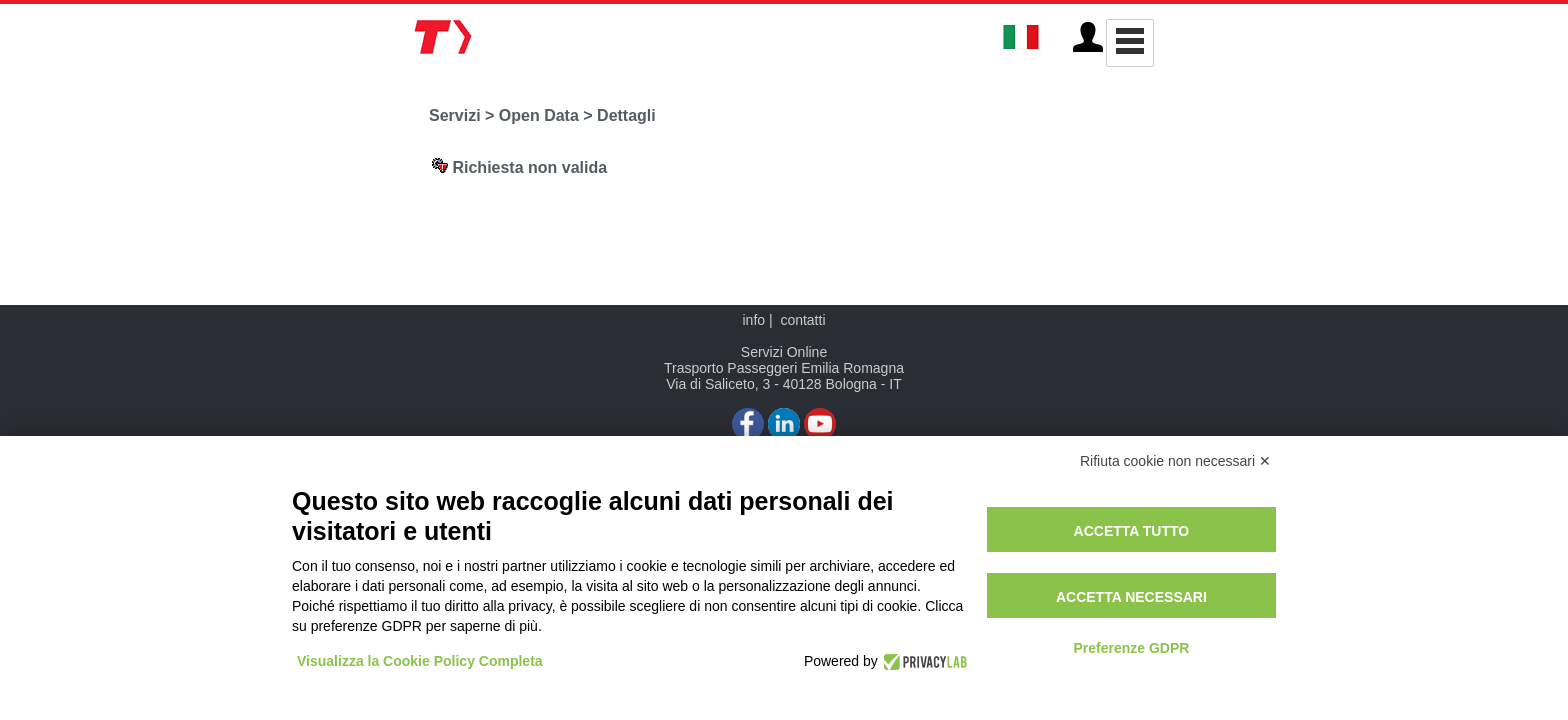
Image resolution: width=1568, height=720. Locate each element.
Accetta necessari (1131, 597)
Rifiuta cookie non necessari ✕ (1175, 461)
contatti (802, 320)
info (753, 320)
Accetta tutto (1132, 531)
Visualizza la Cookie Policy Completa (420, 661)
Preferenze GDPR (1131, 648)
